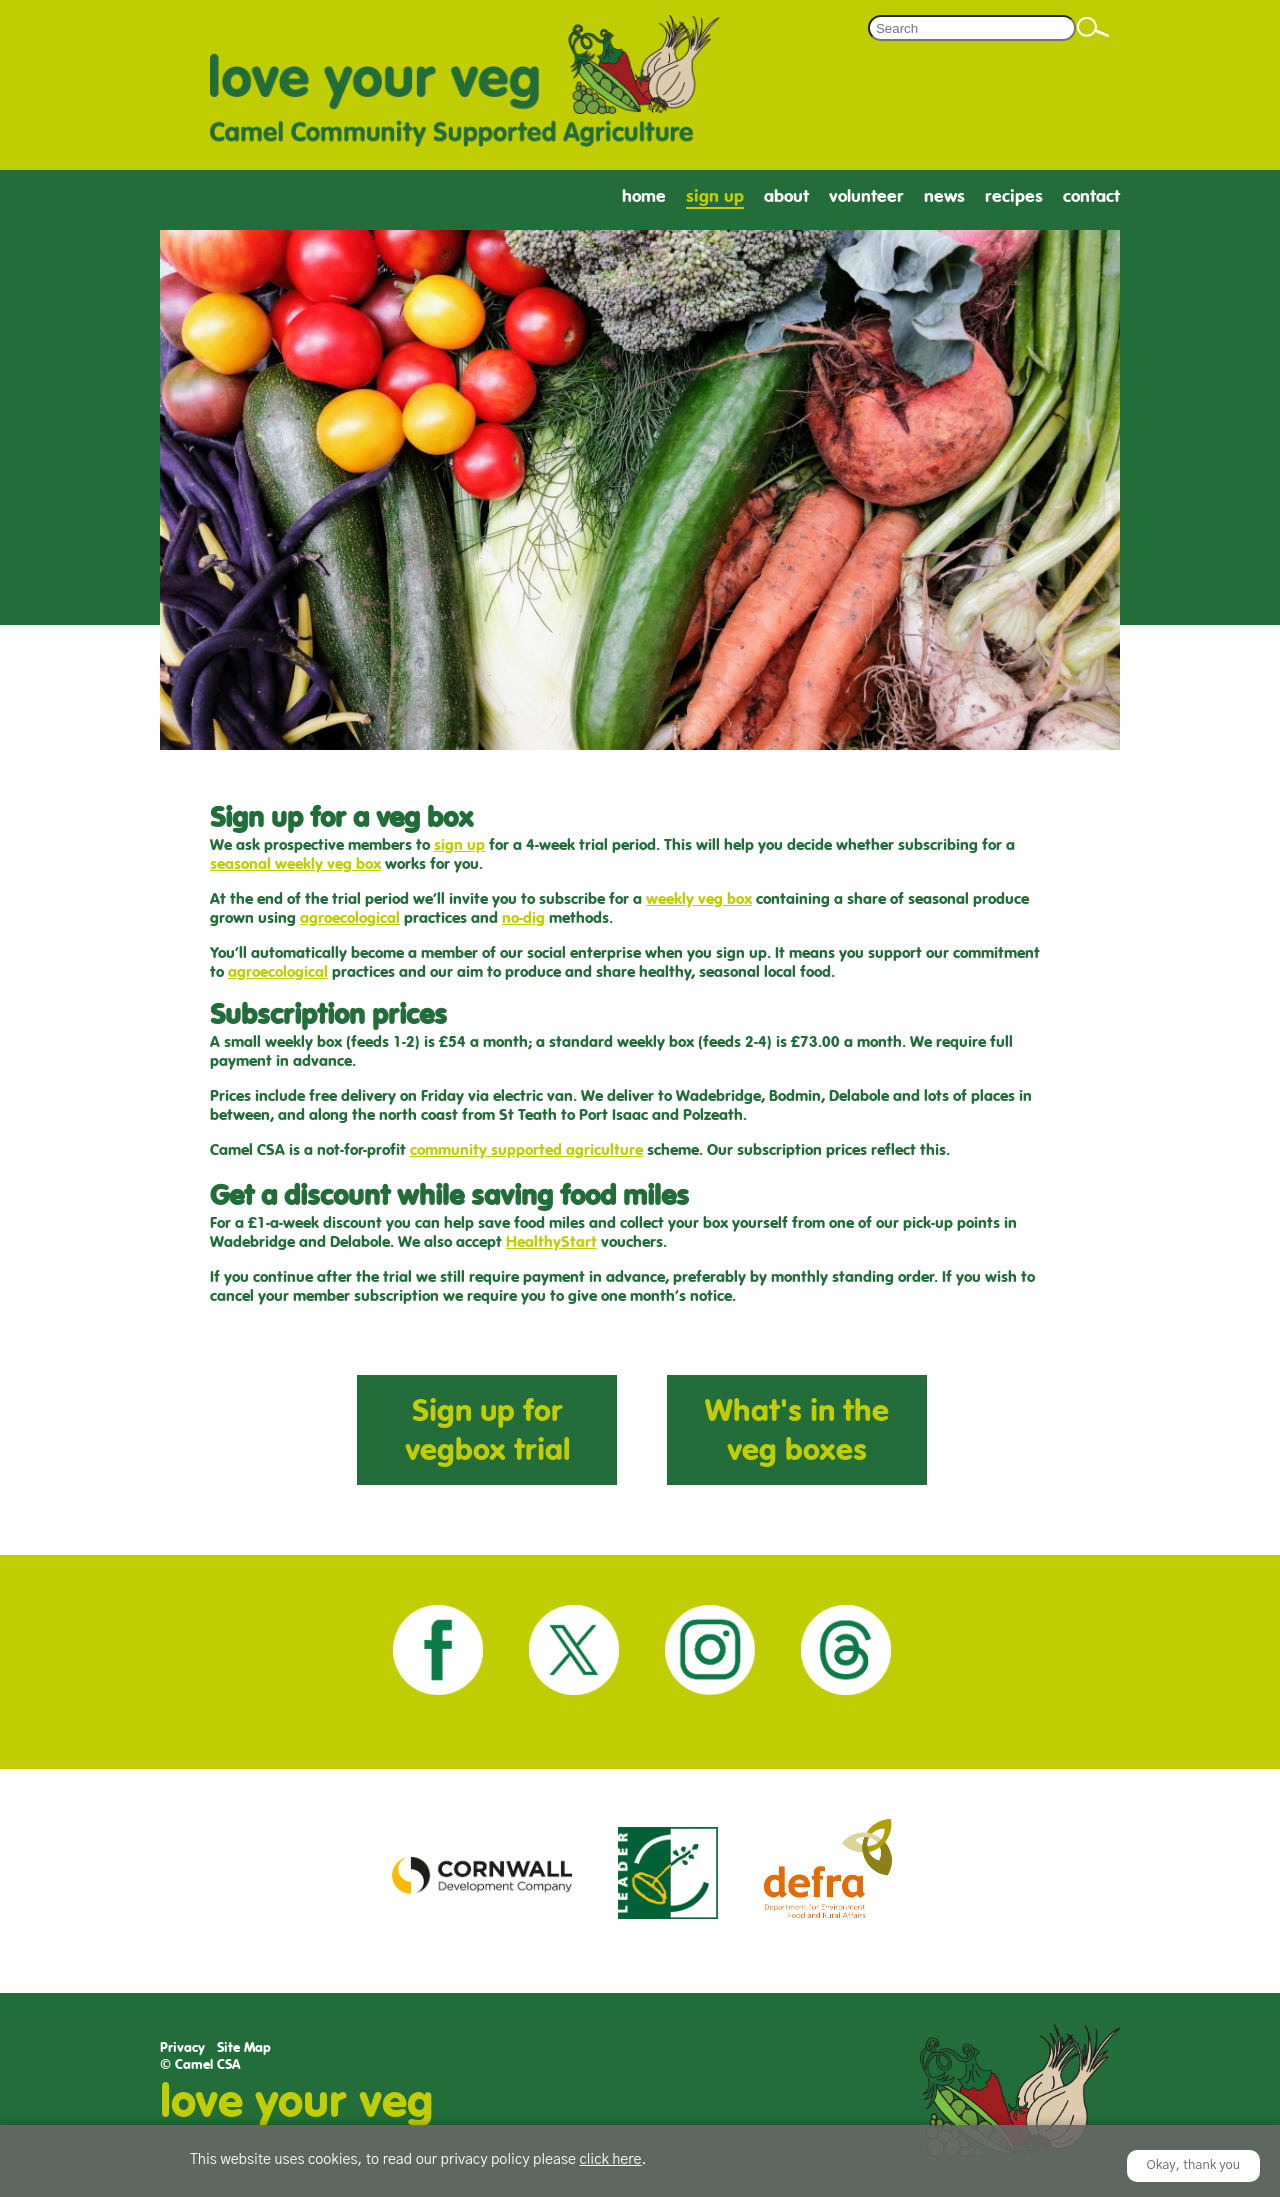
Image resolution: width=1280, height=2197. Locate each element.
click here (610, 2160)
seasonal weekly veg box (295, 863)
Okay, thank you (1194, 2165)
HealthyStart (551, 1241)
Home (644, 196)
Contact (1091, 196)
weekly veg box (699, 898)
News (944, 196)
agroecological (350, 917)
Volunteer (866, 196)
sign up (459, 844)
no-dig (523, 917)
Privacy (182, 2047)
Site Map (244, 2047)
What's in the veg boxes (797, 1430)
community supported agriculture (526, 1149)
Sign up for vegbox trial (487, 1430)
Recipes (1014, 196)
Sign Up (715, 196)
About (786, 196)
